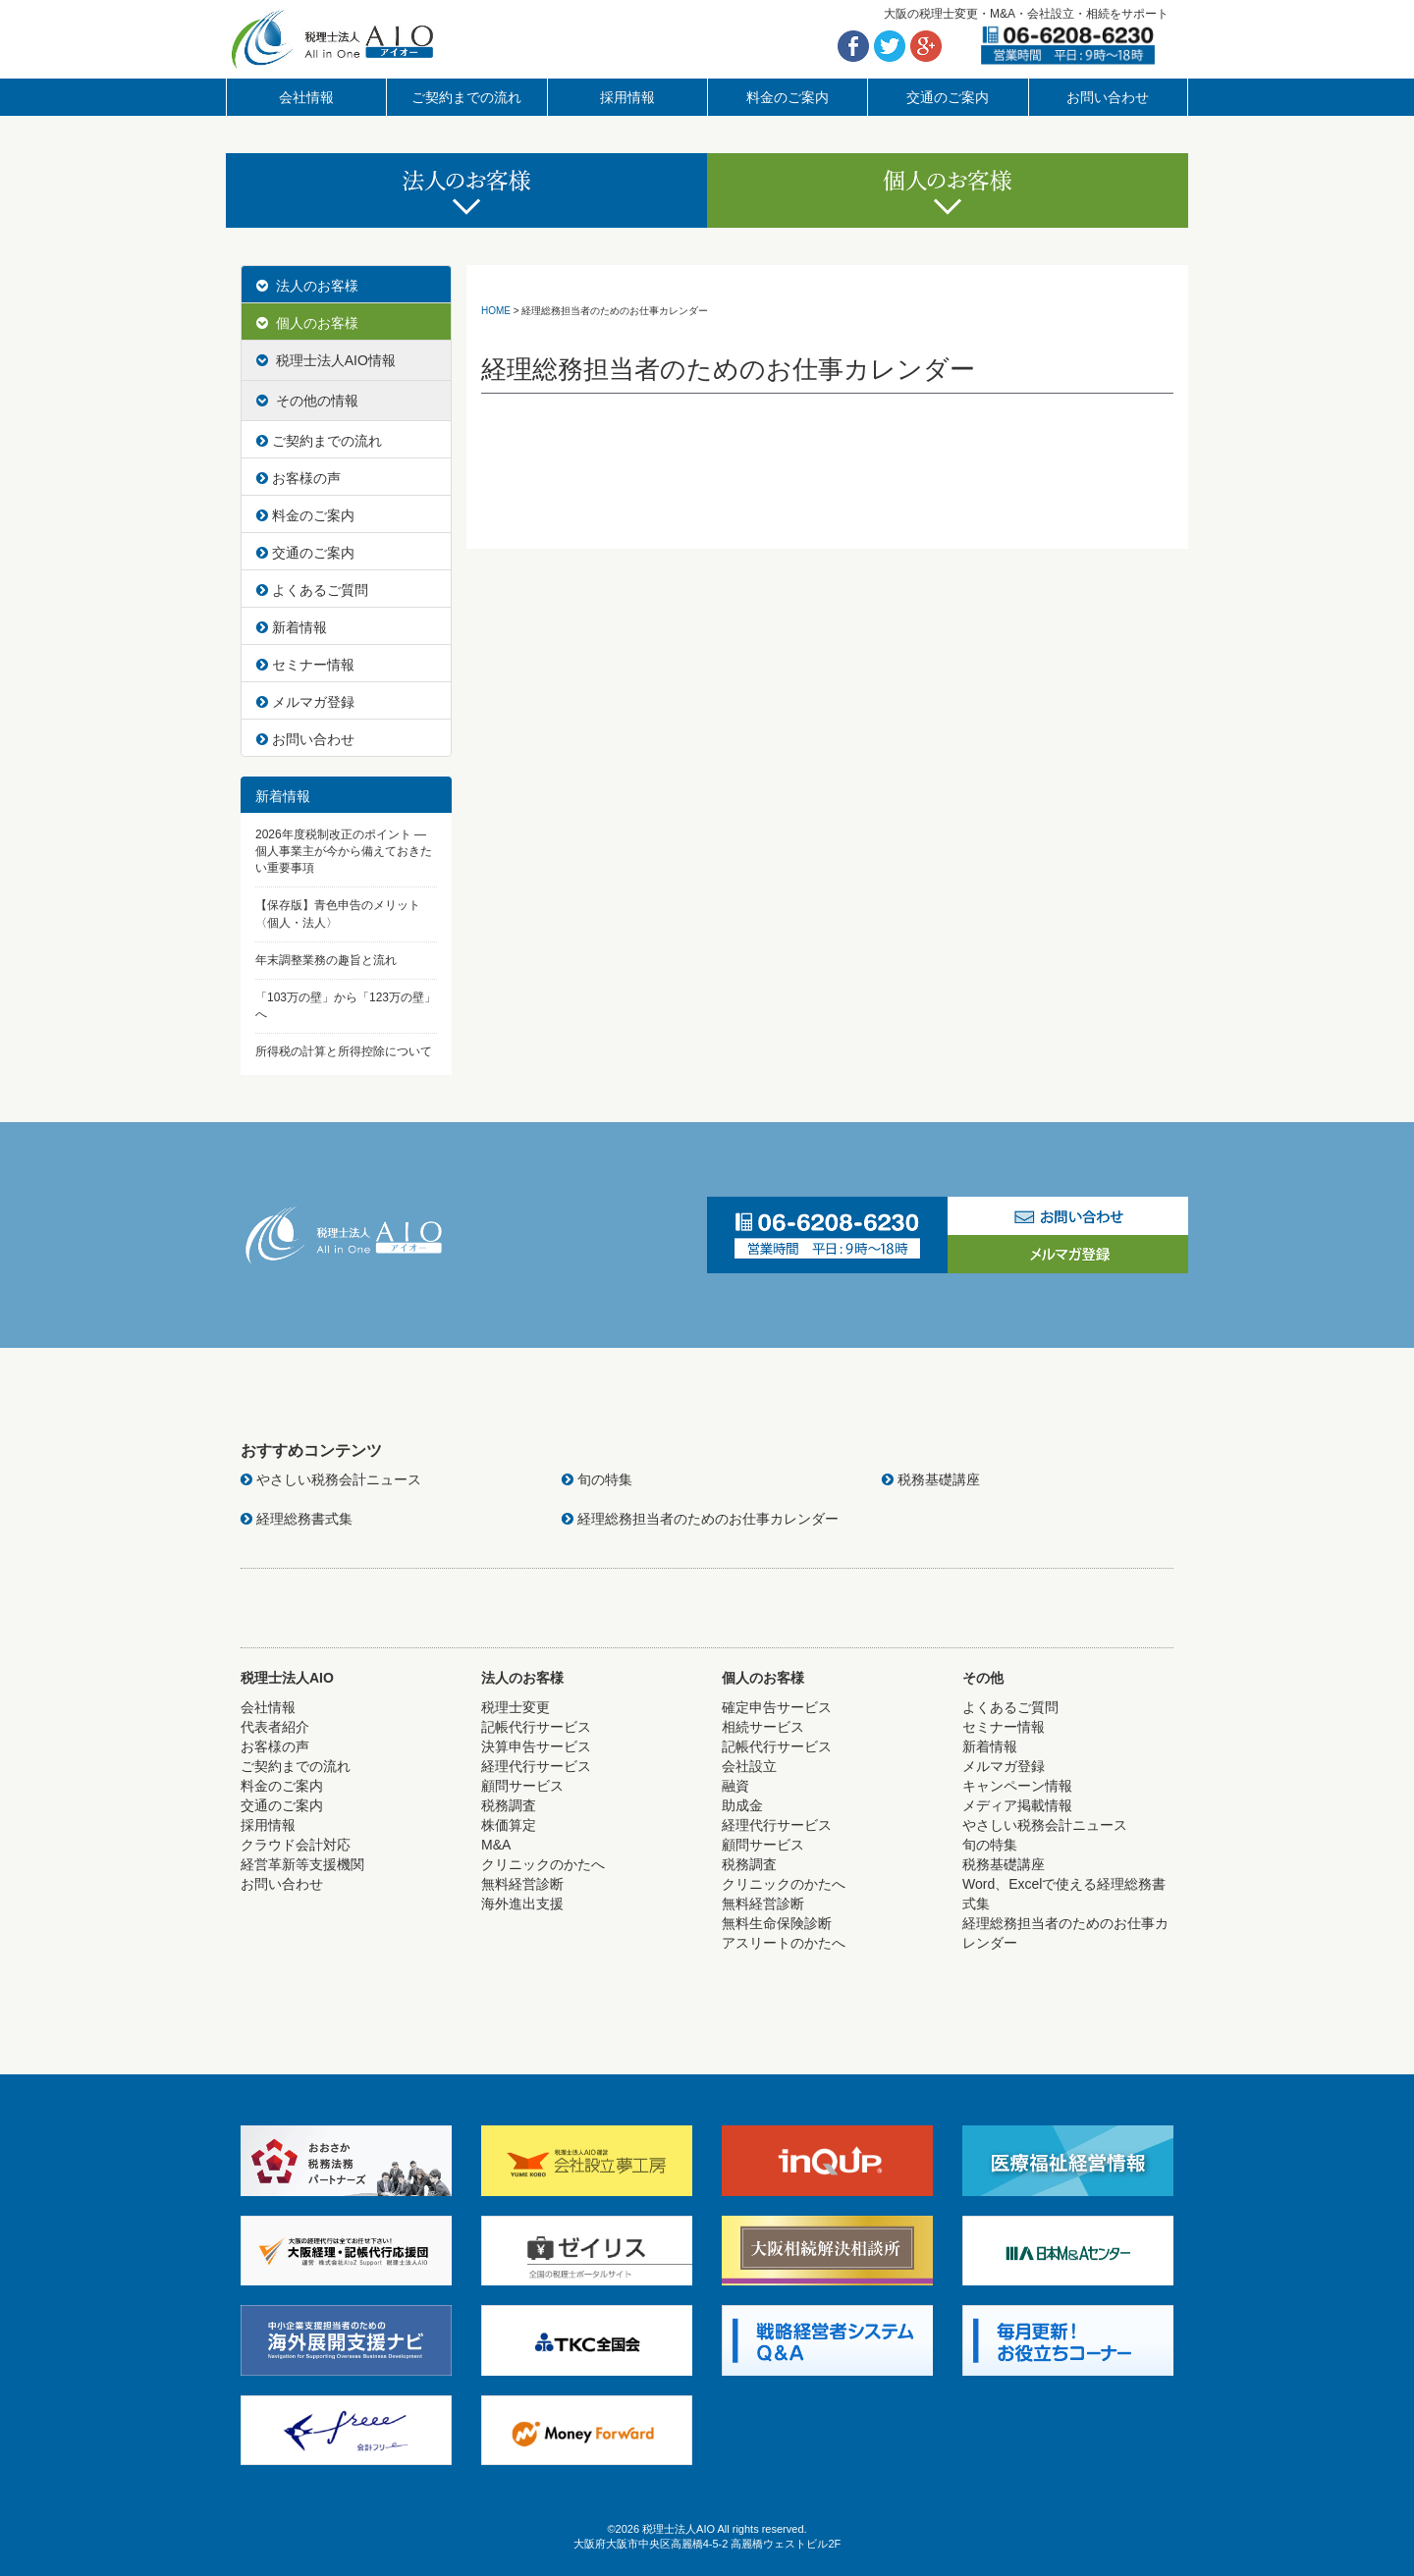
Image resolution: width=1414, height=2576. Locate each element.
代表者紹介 (275, 1727)
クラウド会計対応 (296, 1844)
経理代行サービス (536, 1766)
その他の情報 (307, 400)
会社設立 (749, 1766)
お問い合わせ (1107, 97)
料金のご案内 (787, 97)
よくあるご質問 (312, 590)
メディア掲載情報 (1017, 1805)
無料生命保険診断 (777, 1923)
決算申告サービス (536, 1746)
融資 (735, 1786)
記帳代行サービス (536, 1727)
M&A (496, 1844)
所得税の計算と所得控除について (343, 1051)
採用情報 (627, 97)
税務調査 (508, 1805)
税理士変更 (515, 1707)
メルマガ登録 (305, 702)
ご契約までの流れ (466, 97)
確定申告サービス (777, 1707)
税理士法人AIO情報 (326, 360)
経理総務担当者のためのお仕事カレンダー (700, 1519)
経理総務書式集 (297, 1519)
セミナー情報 (305, 664)
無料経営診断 (522, 1884)
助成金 (742, 1805)
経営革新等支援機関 (302, 1864)
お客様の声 (298, 478)
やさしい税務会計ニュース (331, 1479)
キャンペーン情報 (1017, 1786)
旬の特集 (597, 1479)
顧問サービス (522, 1786)
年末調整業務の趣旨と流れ (326, 960)
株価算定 (508, 1825)
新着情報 (291, 627)
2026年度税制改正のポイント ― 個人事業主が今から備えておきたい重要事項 (343, 851)
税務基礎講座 (931, 1479)
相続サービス (763, 1727)
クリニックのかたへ (543, 1864)
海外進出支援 (522, 1903)
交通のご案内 (947, 97)
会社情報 (306, 97)
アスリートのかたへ (783, 1943)
